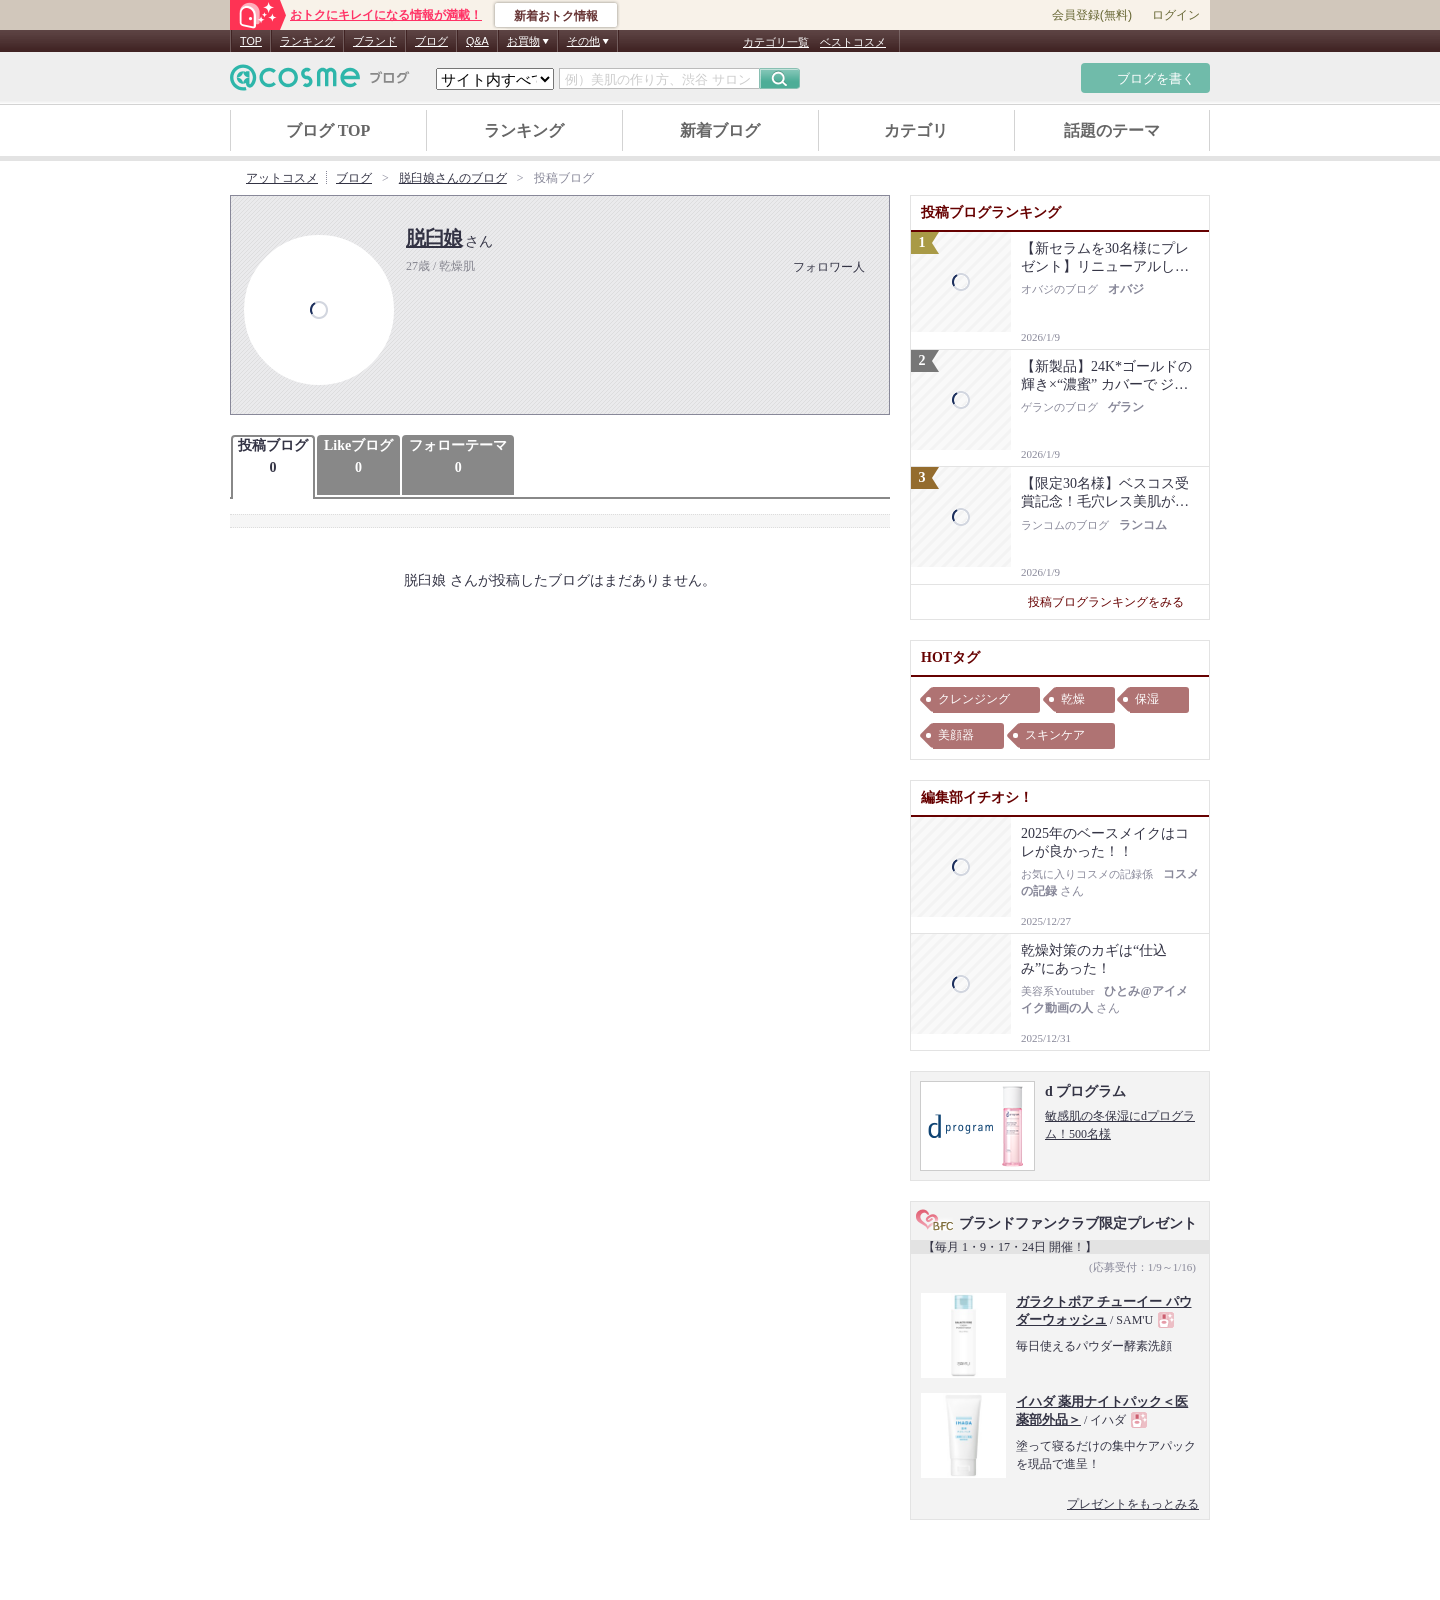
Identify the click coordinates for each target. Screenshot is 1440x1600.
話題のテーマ (1112, 130)
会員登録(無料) (1092, 15)
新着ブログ (720, 130)
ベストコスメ (853, 42)
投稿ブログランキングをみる (1113, 602)
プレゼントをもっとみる (1133, 1504)
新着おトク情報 (556, 16)
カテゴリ (916, 130)
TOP (251, 41)
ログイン (1176, 15)
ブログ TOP (328, 130)
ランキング (307, 41)
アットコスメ (282, 178)
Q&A (477, 41)
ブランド (375, 41)
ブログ (431, 41)
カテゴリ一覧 (776, 42)
